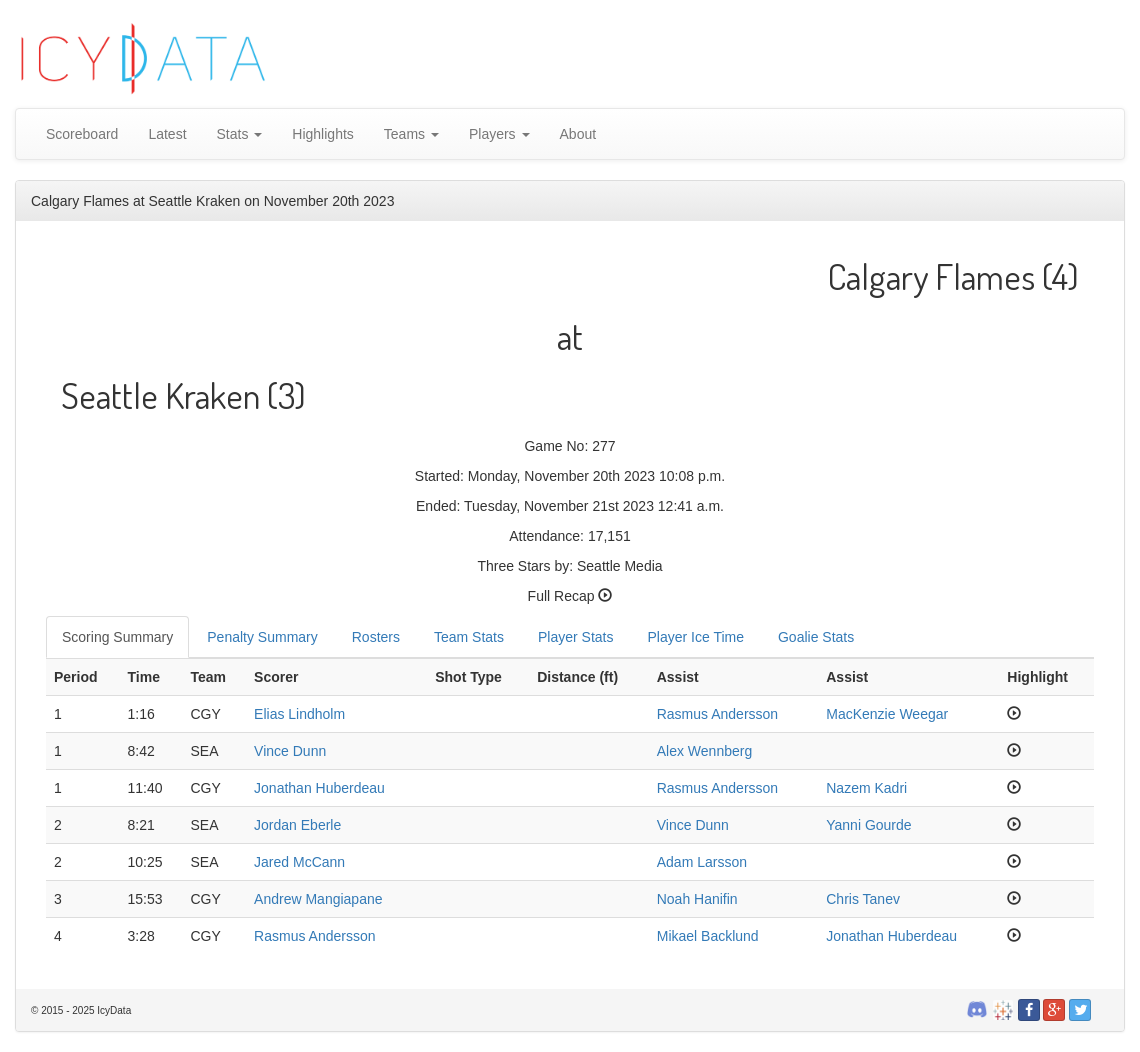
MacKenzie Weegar (887, 714)
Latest (167, 134)
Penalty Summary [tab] (262, 637)
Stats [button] (240, 134)
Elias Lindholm (299, 714)
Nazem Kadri (866, 788)
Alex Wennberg (704, 751)
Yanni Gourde (868, 825)
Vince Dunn (290, 751)
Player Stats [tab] (575, 637)
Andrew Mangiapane (318, 899)
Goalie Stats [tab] (816, 637)
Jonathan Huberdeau (319, 788)
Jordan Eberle (297, 825)
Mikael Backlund (708, 936)
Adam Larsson (702, 862)
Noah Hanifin (697, 899)
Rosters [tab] (376, 637)
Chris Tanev (863, 899)
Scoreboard (82, 134)
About (578, 134)
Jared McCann (299, 862)
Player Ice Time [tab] (696, 637)
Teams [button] (411, 134)
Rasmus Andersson (717, 714)
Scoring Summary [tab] (117, 637)
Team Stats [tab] (469, 637)
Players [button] (499, 134)
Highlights (322, 134)
